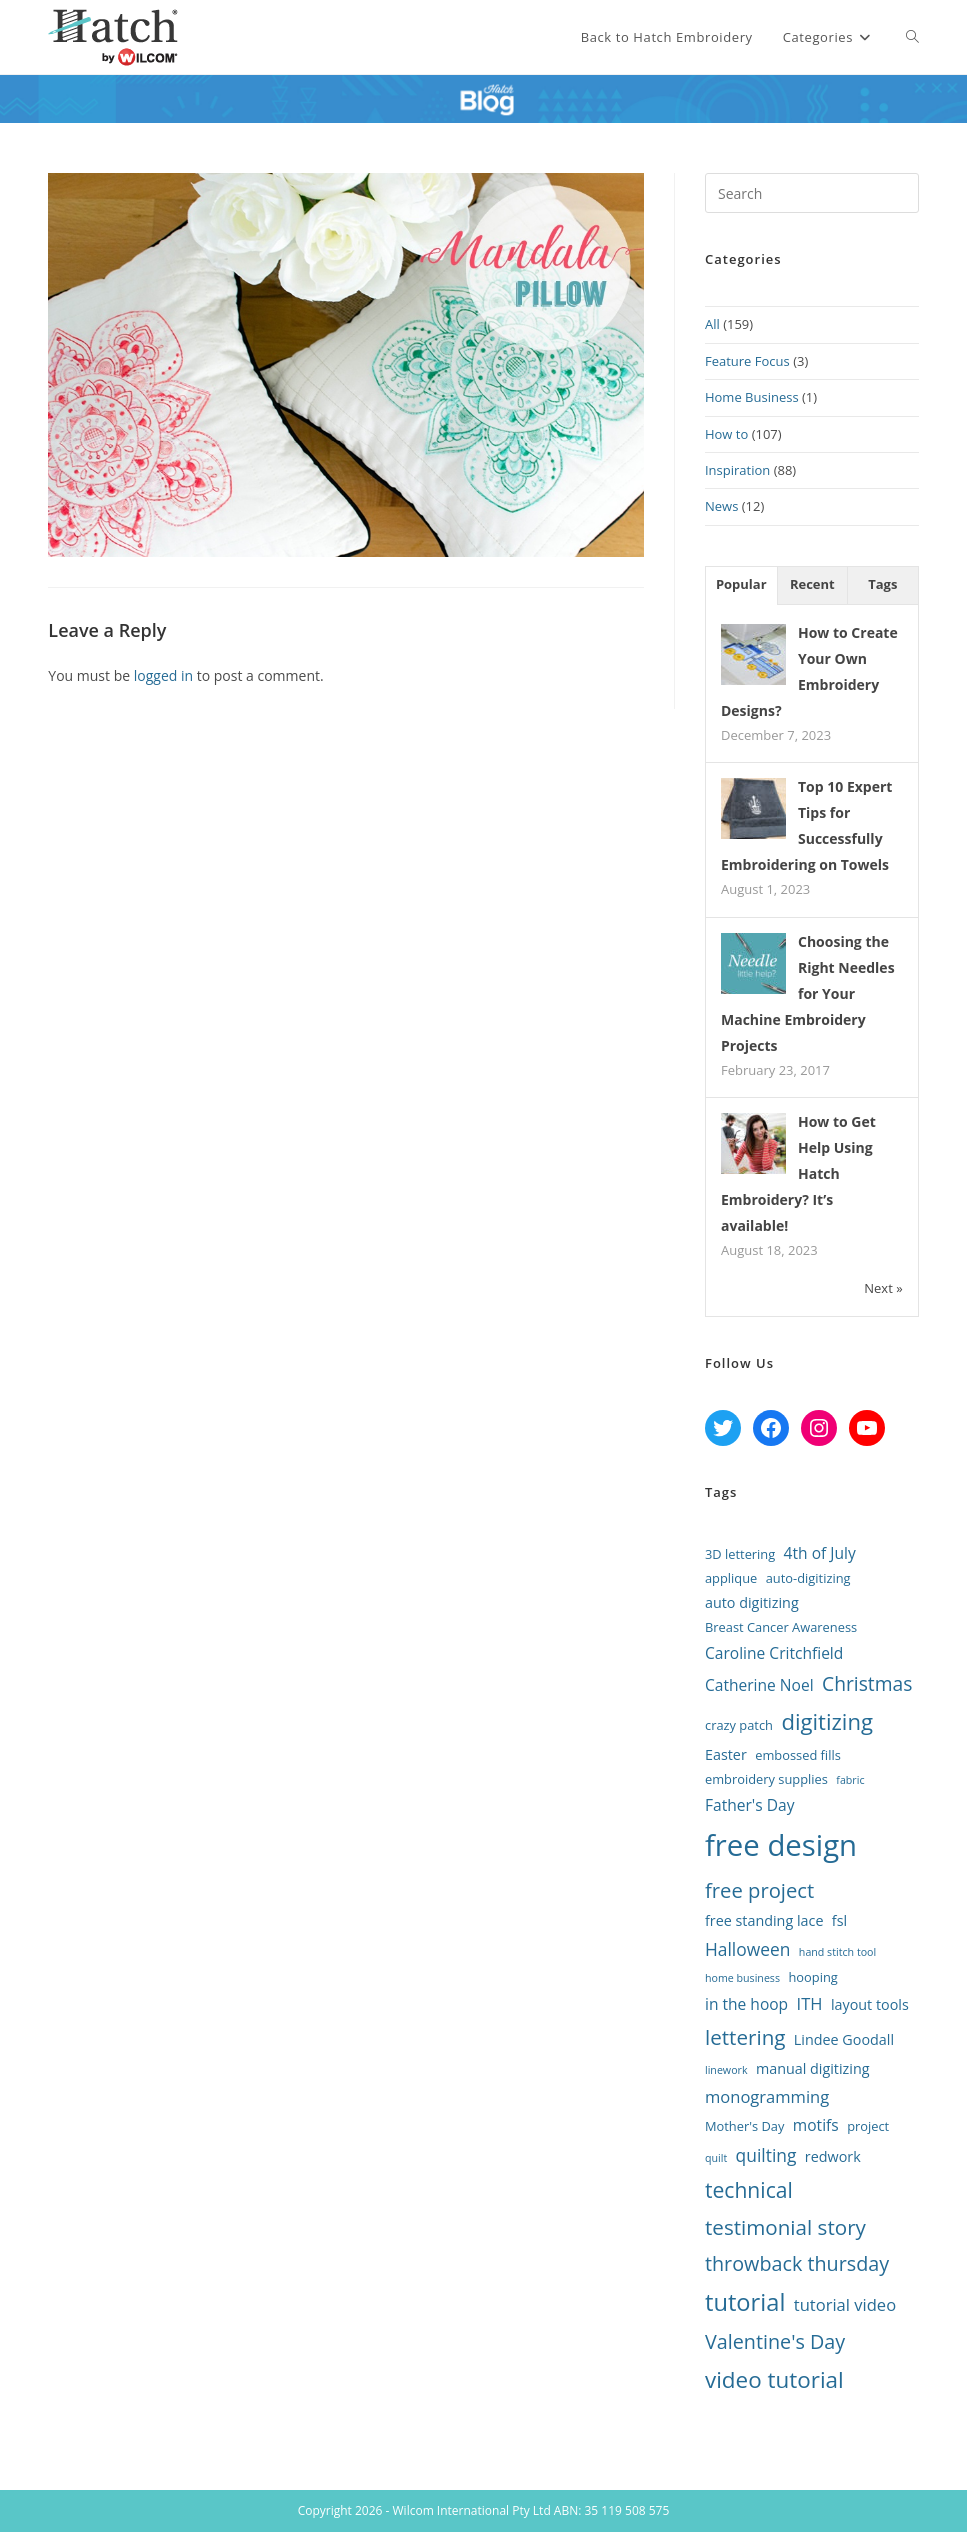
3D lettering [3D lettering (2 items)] (740, 1554)
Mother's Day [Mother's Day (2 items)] (744, 2126)
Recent (812, 584)
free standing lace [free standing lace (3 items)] (764, 1920)
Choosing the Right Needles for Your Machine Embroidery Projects (808, 993)
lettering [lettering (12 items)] (745, 2037)
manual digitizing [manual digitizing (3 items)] (813, 2068)
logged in (163, 675)
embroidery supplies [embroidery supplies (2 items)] (766, 1779)
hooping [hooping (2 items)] (812, 1977)
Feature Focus (747, 361)
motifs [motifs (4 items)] (816, 2125)
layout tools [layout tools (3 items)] (870, 2004)
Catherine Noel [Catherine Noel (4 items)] (759, 1685)
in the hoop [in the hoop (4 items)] (746, 2004)
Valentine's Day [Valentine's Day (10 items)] (775, 2341)
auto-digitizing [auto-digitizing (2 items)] (808, 1578)
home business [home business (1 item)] (742, 1978)
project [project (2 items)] (868, 2126)
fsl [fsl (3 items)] (839, 1920)
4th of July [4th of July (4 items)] (820, 1553)
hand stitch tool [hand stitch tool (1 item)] (837, 1952)
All (712, 324)
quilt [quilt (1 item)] (716, 2158)
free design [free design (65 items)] (781, 1845)
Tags (882, 584)
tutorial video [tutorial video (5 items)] (845, 2304)
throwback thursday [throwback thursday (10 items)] (797, 2263)
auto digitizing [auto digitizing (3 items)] (752, 1602)
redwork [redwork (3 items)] (833, 2156)
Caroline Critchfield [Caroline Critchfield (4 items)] (774, 1653)
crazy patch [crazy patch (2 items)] (739, 1725)
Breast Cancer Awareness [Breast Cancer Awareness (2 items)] (781, 1627)
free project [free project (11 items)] (759, 1890)
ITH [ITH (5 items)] (810, 2003)
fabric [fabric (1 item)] (850, 1780)
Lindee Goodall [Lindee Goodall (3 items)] (844, 2039)
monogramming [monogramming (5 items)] (767, 2096)
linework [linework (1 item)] (726, 2070)
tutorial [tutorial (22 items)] (745, 2302)
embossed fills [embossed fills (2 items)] (798, 1755)
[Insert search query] (812, 193)
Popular (741, 584)
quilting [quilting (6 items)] (766, 2155)
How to (726, 434)
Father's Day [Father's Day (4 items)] (749, 1805)
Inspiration (737, 470)
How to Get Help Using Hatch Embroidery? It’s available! (798, 1173)
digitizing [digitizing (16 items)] (827, 1721)
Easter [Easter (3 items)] (726, 1754)
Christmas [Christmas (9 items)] (867, 1683)
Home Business (752, 397)
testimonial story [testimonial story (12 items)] (785, 2227)
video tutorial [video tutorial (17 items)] (774, 2379)
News (721, 506)
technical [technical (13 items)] (749, 2189)
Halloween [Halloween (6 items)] (747, 1949)
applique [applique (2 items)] (731, 1578)
